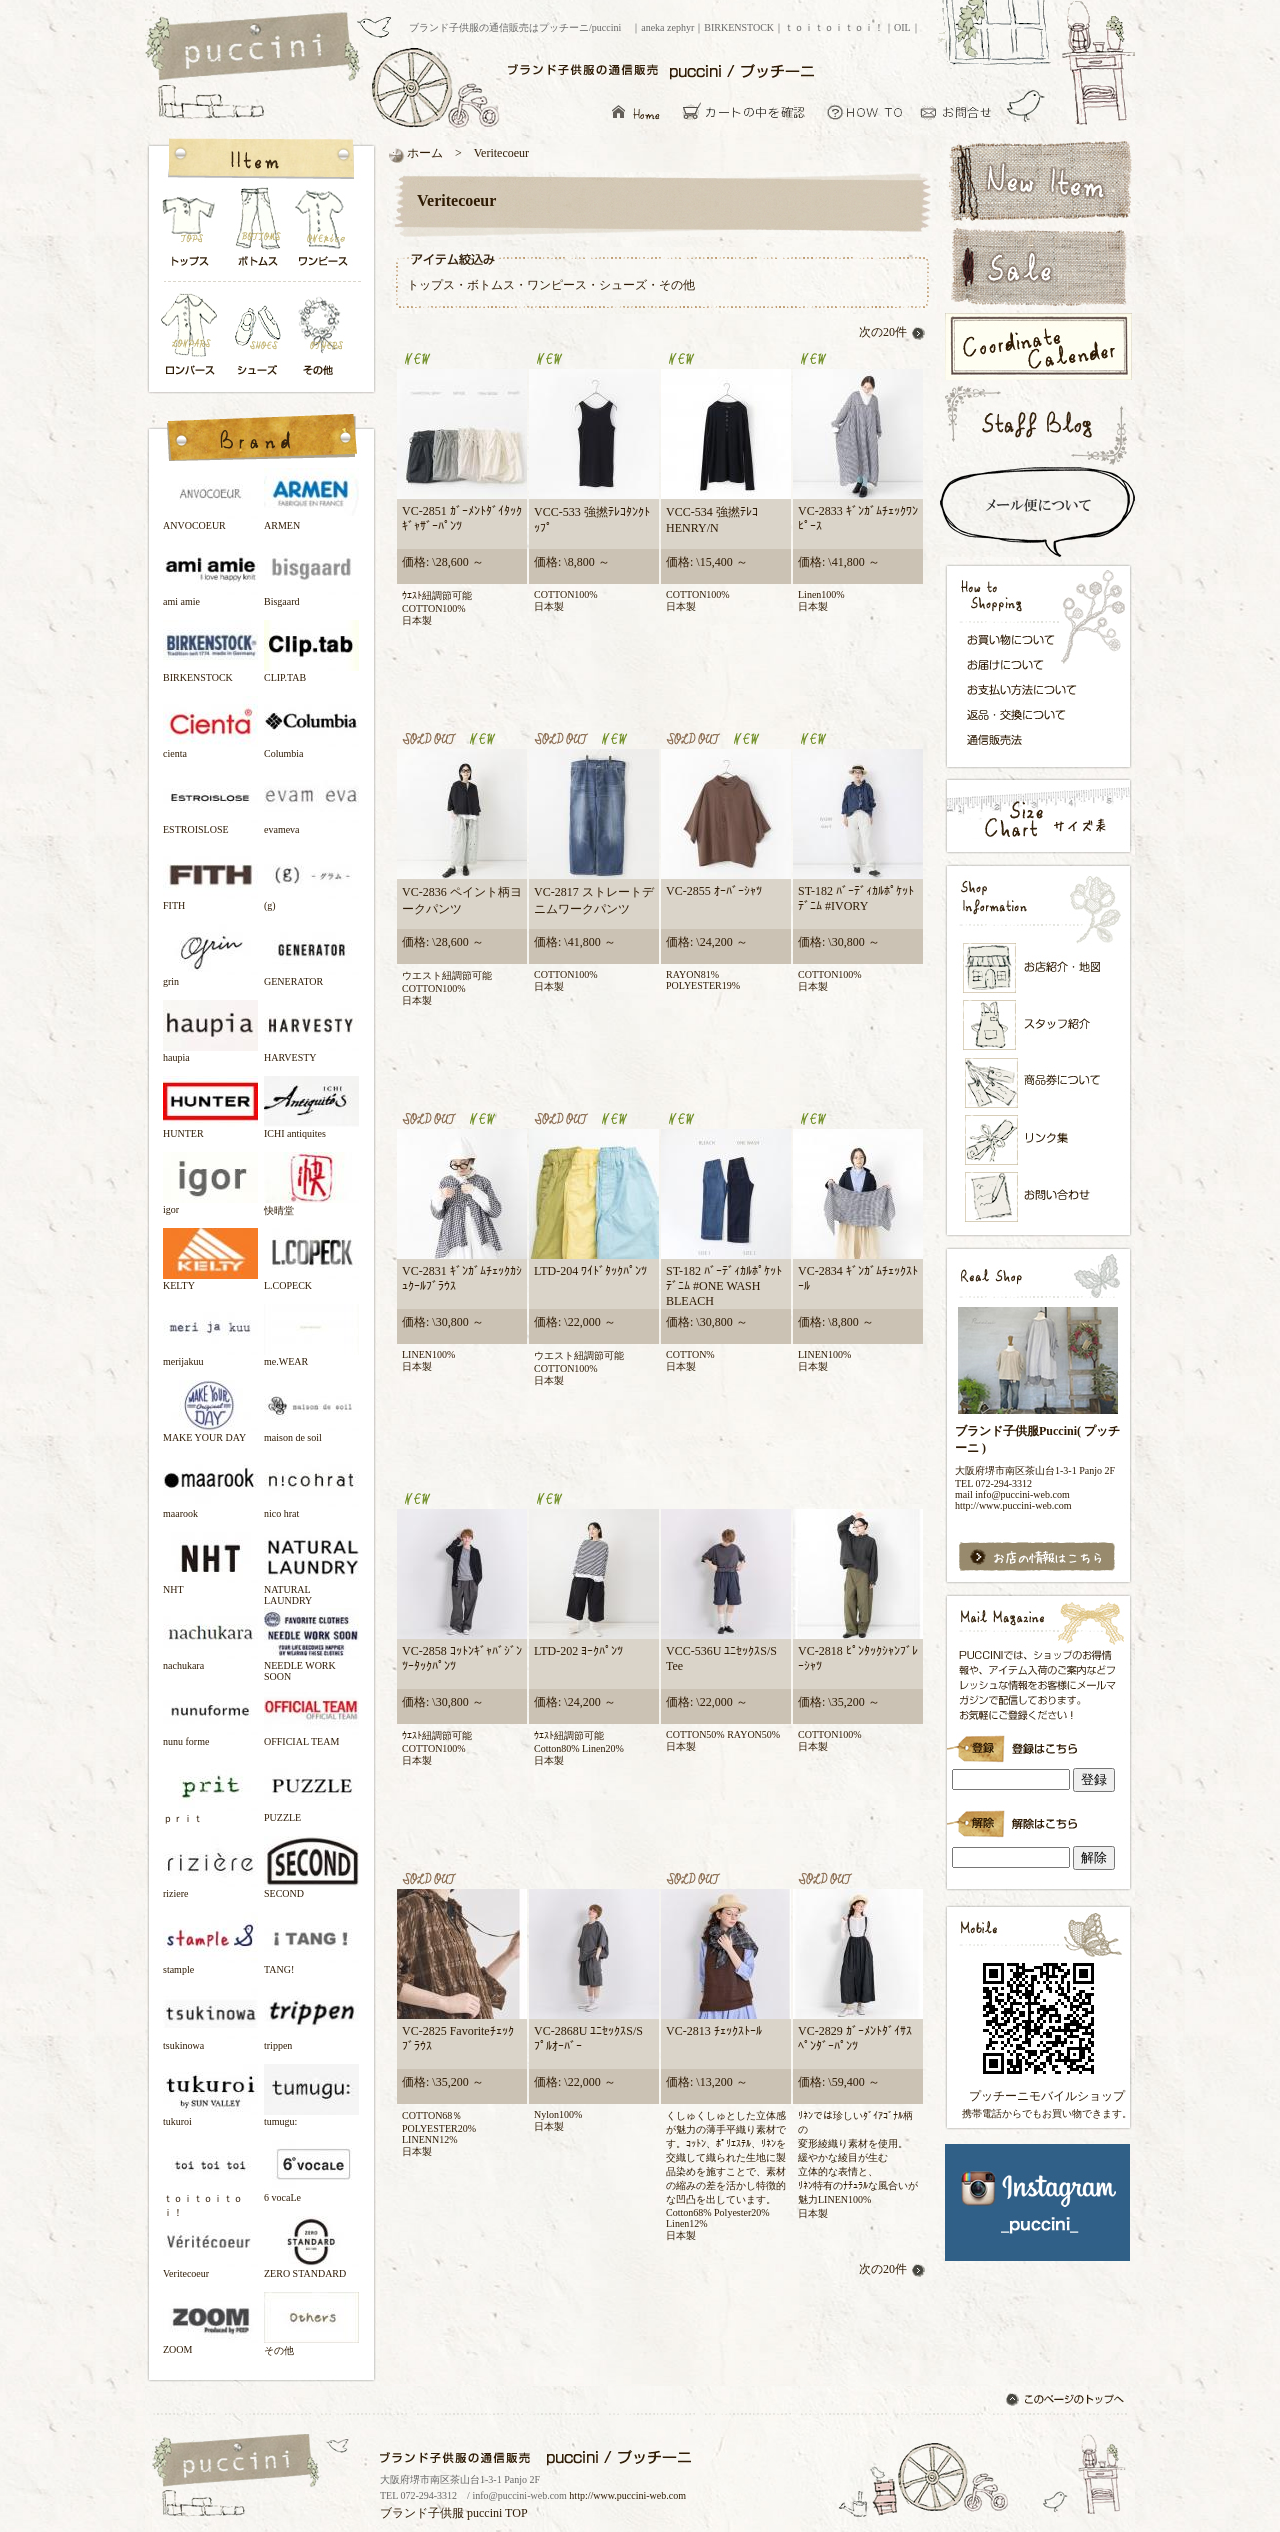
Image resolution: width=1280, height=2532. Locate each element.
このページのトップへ (1067, 2401)
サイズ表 (1037, 815)
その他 (324, 336)
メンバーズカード (1039, 1083)
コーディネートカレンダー (1037, 346)
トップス (190, 232)
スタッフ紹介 (1039, 1026)
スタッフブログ (1037, 424)
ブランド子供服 (422, 2513)
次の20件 (893, 332)
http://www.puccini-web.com (627, 2495)
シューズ (259, 336)
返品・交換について (1027, 715)
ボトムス (257, 232)
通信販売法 (1027, 739)
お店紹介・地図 (1039, 968)
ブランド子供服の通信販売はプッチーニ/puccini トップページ (255, 48)
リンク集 (1039, 1139)
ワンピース (324, 232)
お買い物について (865, 111)
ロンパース (194, 336)
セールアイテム (1037, 267)
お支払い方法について (1027, 689)
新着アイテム (1037, 179)
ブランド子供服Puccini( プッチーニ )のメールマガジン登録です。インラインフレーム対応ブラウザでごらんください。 (1037, 1742)
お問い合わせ (961, 111)
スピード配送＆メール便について (1037, 512)
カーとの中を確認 (749, 111)
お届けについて (1027, 663)
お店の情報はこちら (1037, 1557)
